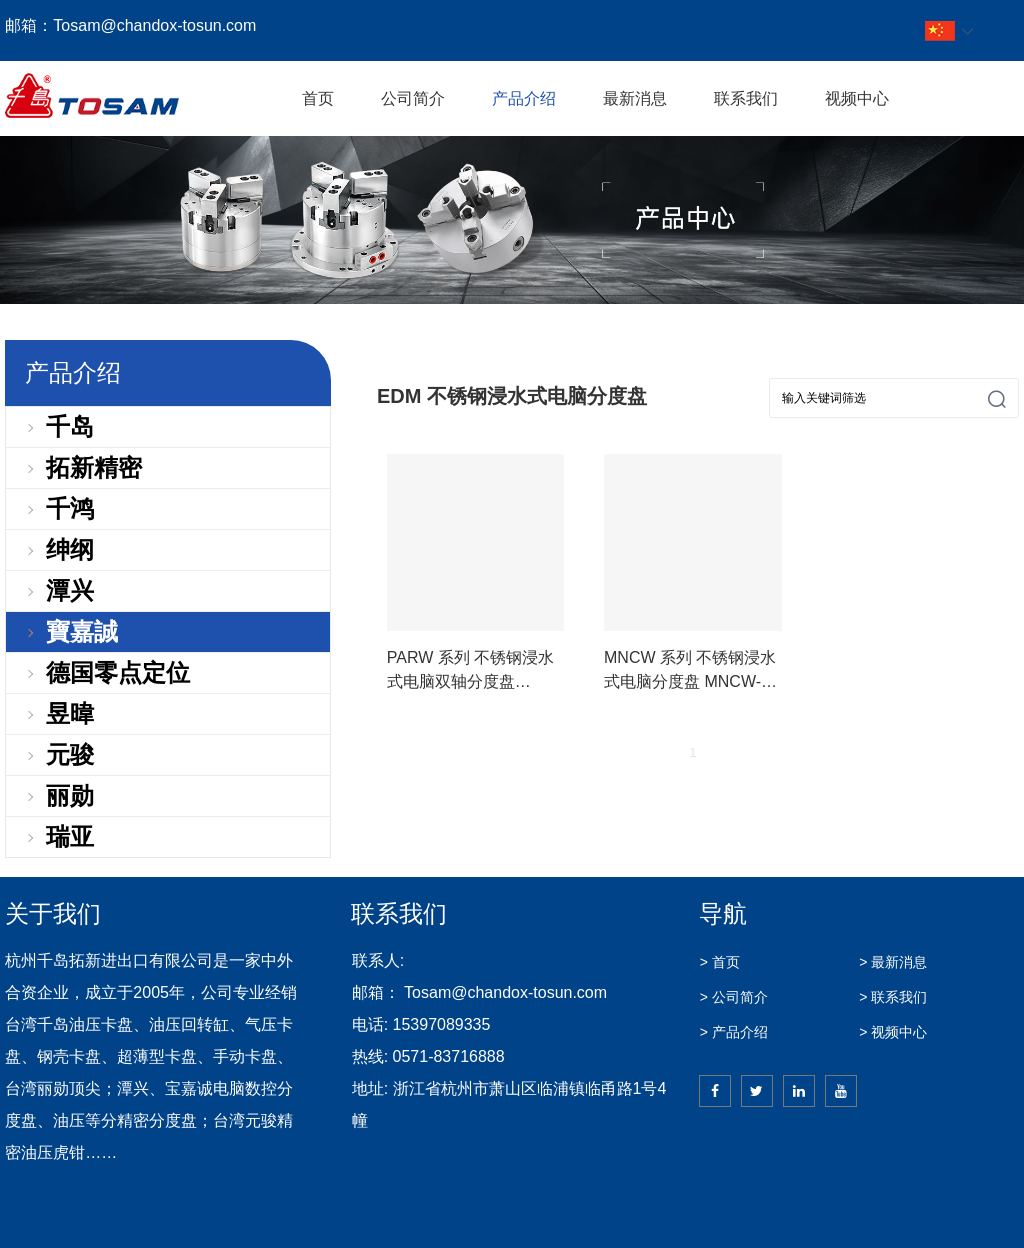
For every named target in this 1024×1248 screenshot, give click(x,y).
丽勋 (70, 795)
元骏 (70, 754)
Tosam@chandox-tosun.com (154, 25)
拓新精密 (94, 467)
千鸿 (70, 508)
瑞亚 (70, 836)
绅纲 (70, 549)
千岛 (70, 426)
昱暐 (70, 713)
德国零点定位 (118, 672)
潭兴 (70, 590)
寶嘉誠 (82, 631)
